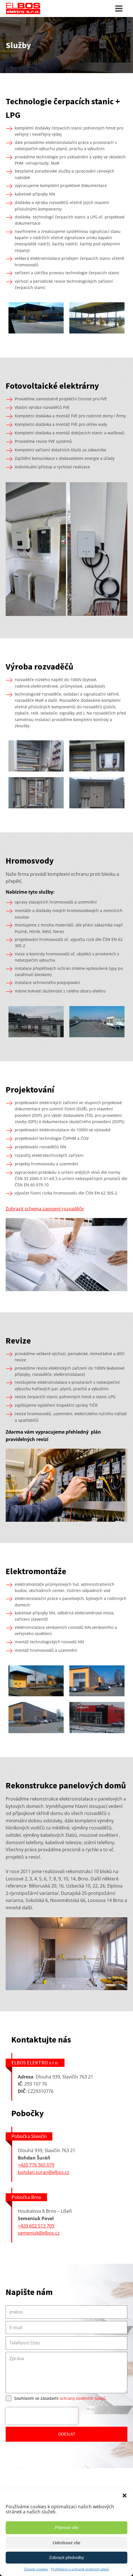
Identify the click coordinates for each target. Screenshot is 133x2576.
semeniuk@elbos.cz (39, 2233)
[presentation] (42, 2415)
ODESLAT (66, 2434)
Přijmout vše (66, 2527)
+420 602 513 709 (36, 2226)
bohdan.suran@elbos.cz (43, 2172)
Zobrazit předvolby (66, 2557)
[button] (124, 2495)
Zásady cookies (36, 2569)
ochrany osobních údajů (83, 2398)
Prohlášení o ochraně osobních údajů (80, 2569)
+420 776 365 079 (36, 2165)
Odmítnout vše (66, 2542)
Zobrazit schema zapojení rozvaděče (45, 1209)
